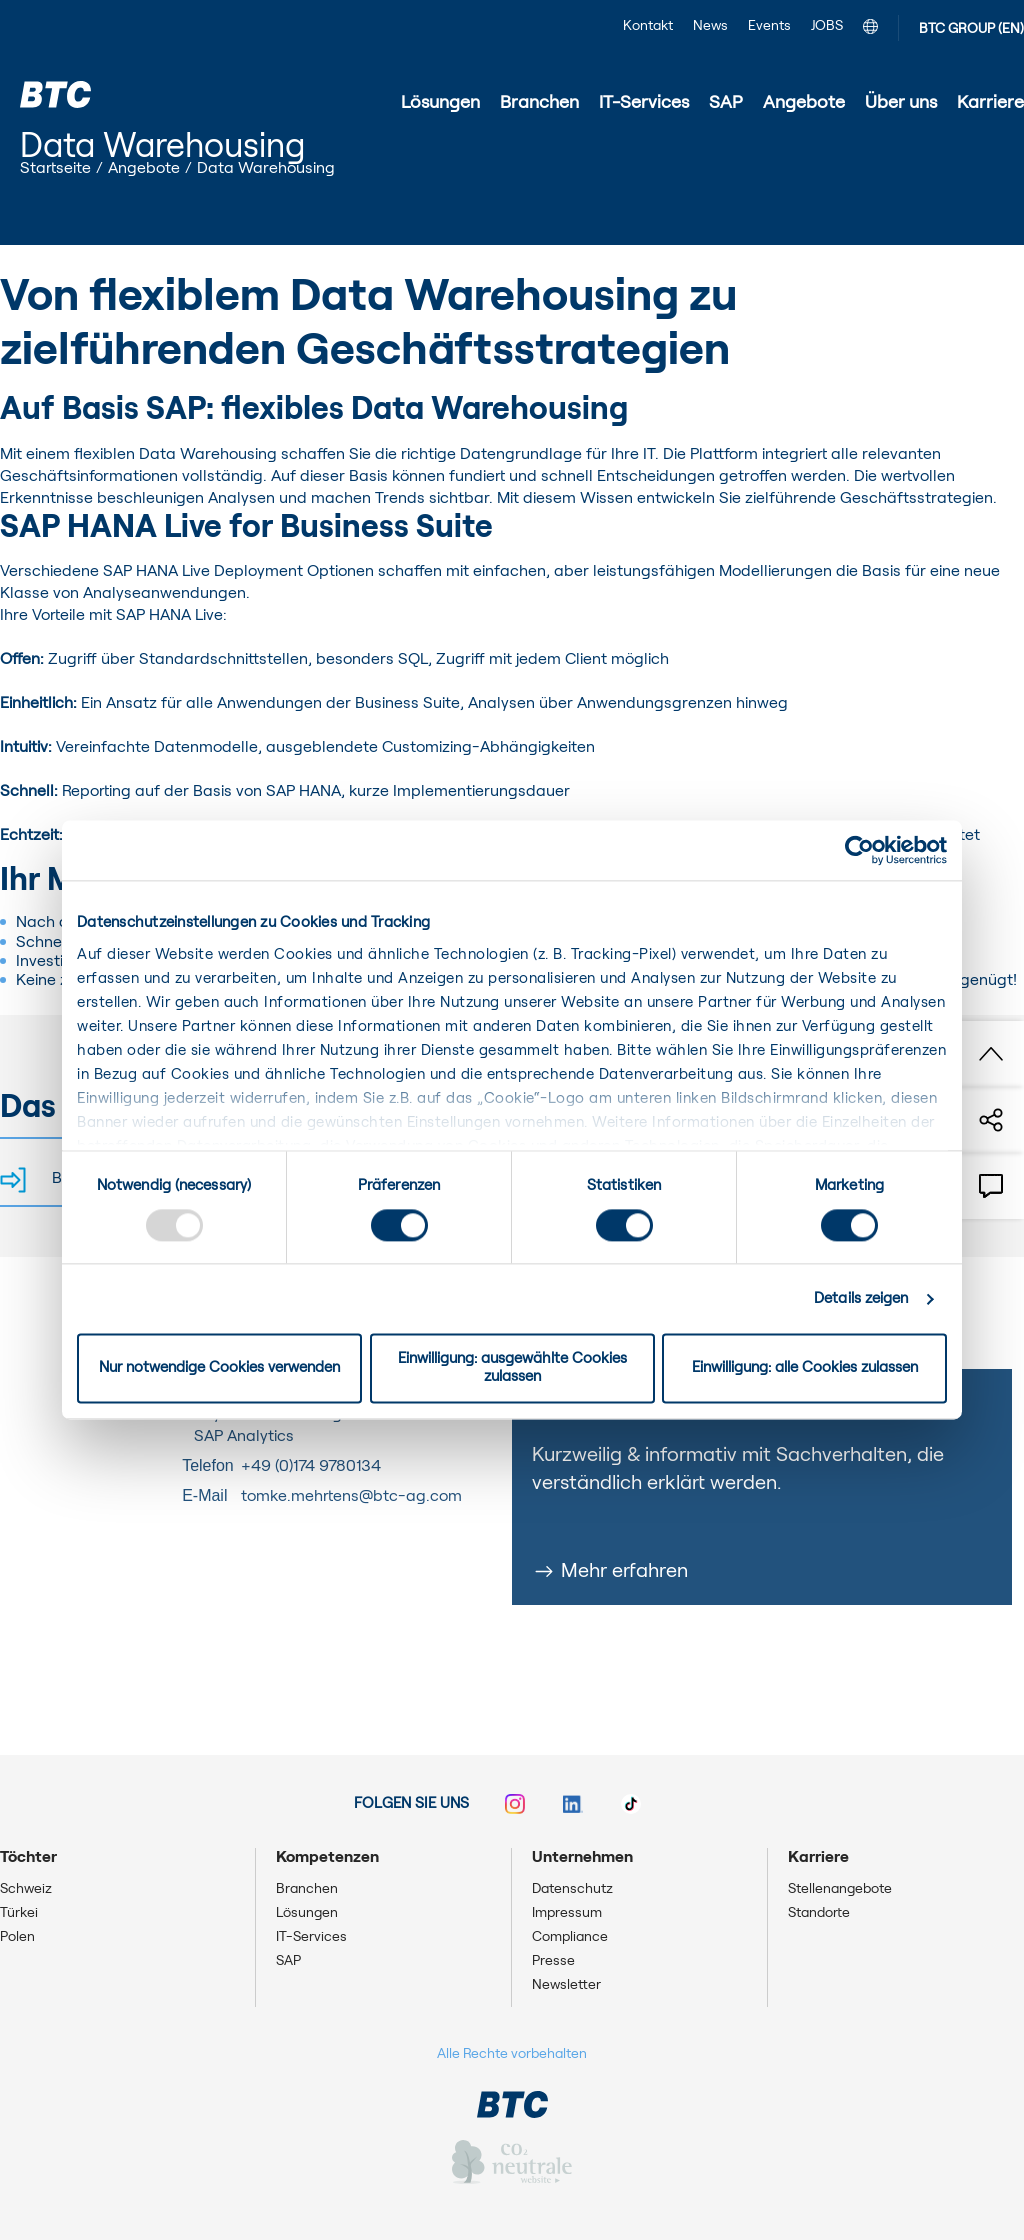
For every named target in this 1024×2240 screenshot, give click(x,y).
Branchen (307, 1889)
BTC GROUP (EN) (971, 29)
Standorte (819, 1913)
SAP (288, 1961)
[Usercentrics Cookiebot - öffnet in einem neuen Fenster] (859, 850)
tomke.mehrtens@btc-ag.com (351, 1496)
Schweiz (26, 1889)
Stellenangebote (840, 1889)
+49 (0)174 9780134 (311, 1466)
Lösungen (307, 1913)
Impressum (567, 1913)
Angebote (144, 168)
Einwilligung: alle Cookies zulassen (805, 1368)
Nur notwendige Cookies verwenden (219, 1368)
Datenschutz (572, 1889)
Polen (17, 1937)
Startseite (55, 168)
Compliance (570, 1937)
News (710, 26)
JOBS (827, 26)
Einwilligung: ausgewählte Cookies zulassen (512, 1368)
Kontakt (648, 26)
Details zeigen (861, 1298)
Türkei (19, 1913)
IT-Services (311, 1937)
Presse (553, 1961)
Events (769, 26)
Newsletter (566, 1985)
